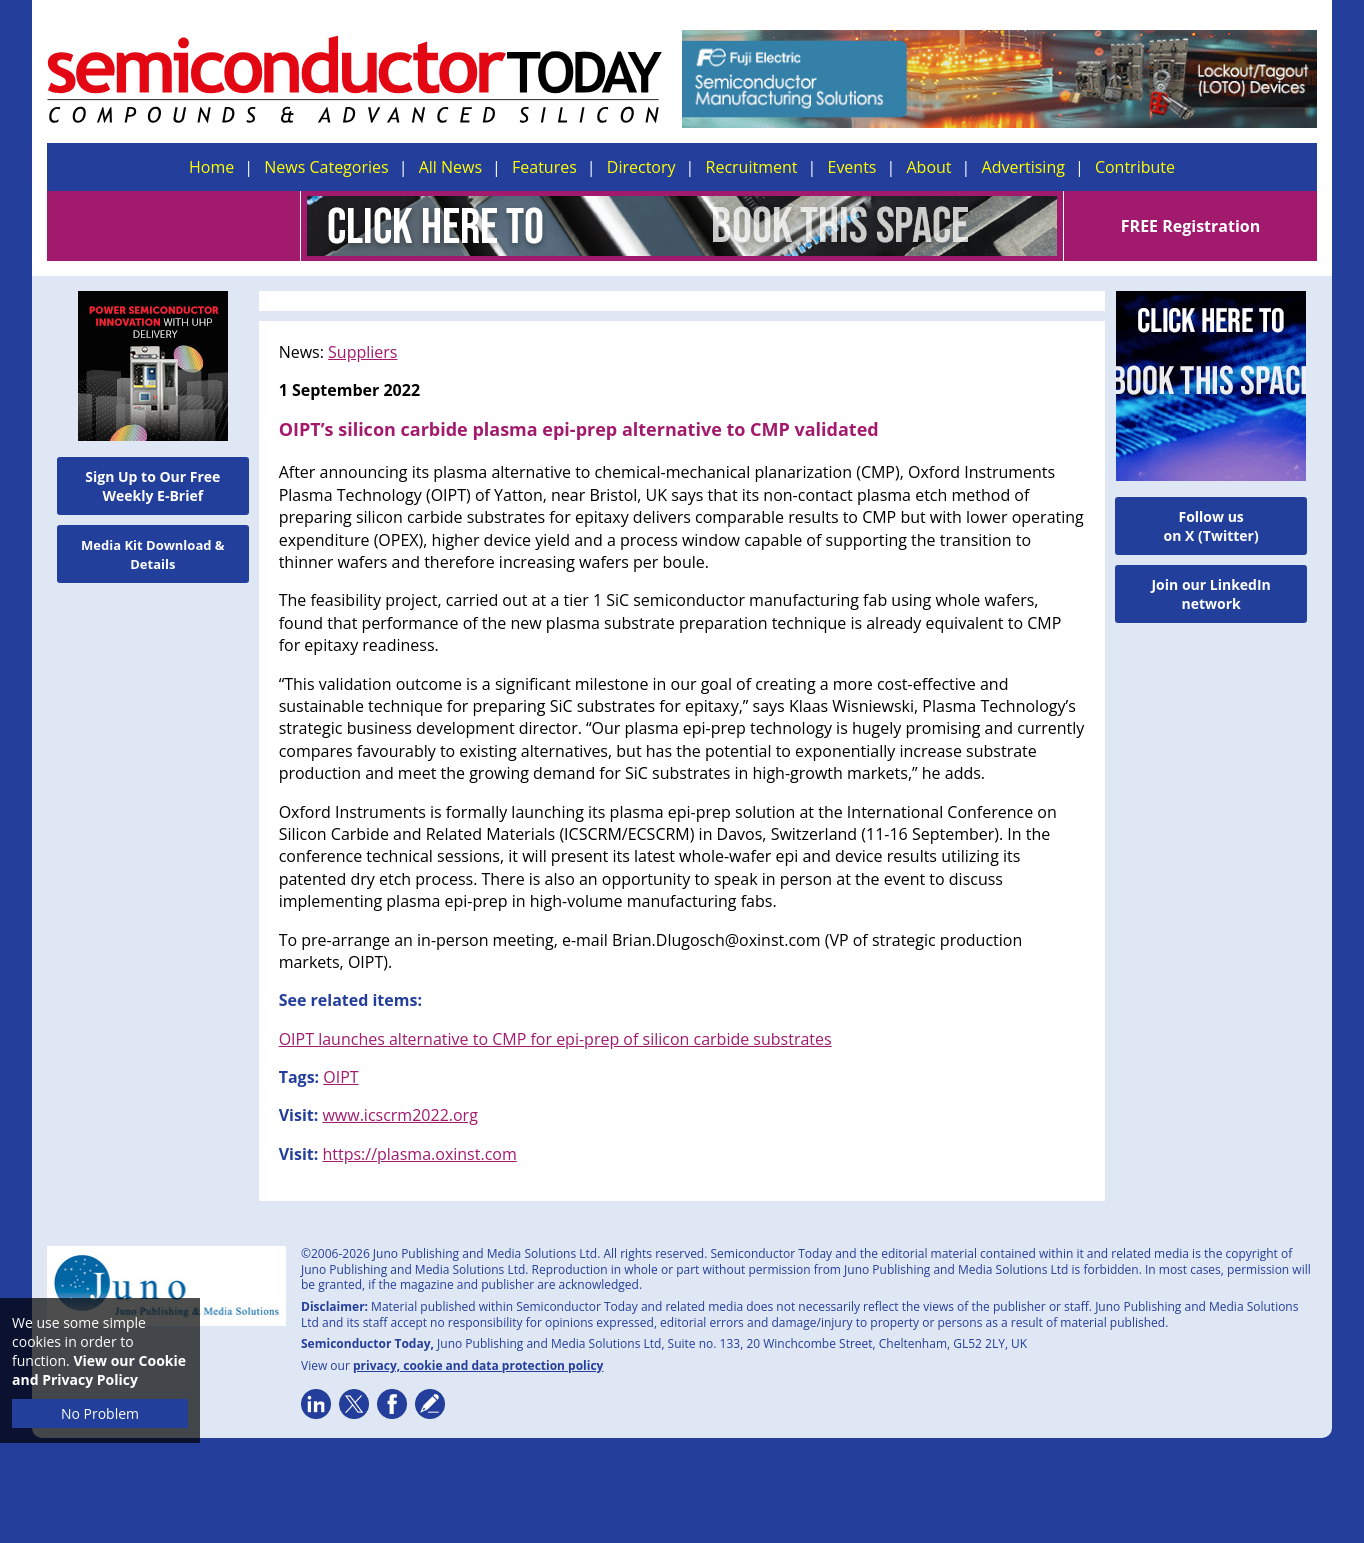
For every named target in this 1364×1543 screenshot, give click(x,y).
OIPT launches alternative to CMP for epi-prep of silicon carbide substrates (555, 1039)
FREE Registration (1190, 226)
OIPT (340, 1077)
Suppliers (362, 352)
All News (450, 167)
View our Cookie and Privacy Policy (99, 1370)
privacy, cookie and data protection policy (478, 1365)
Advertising (1023, 167)
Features (544, 167)
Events (851, 167)
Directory (641, 167)
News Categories (326, 167)
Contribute (1135, 167)
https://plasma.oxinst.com (419, 1154)
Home (211, 167)
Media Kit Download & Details (153, 554)
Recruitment (752, 167)
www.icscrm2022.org (399, 1115)
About (929, 167)
